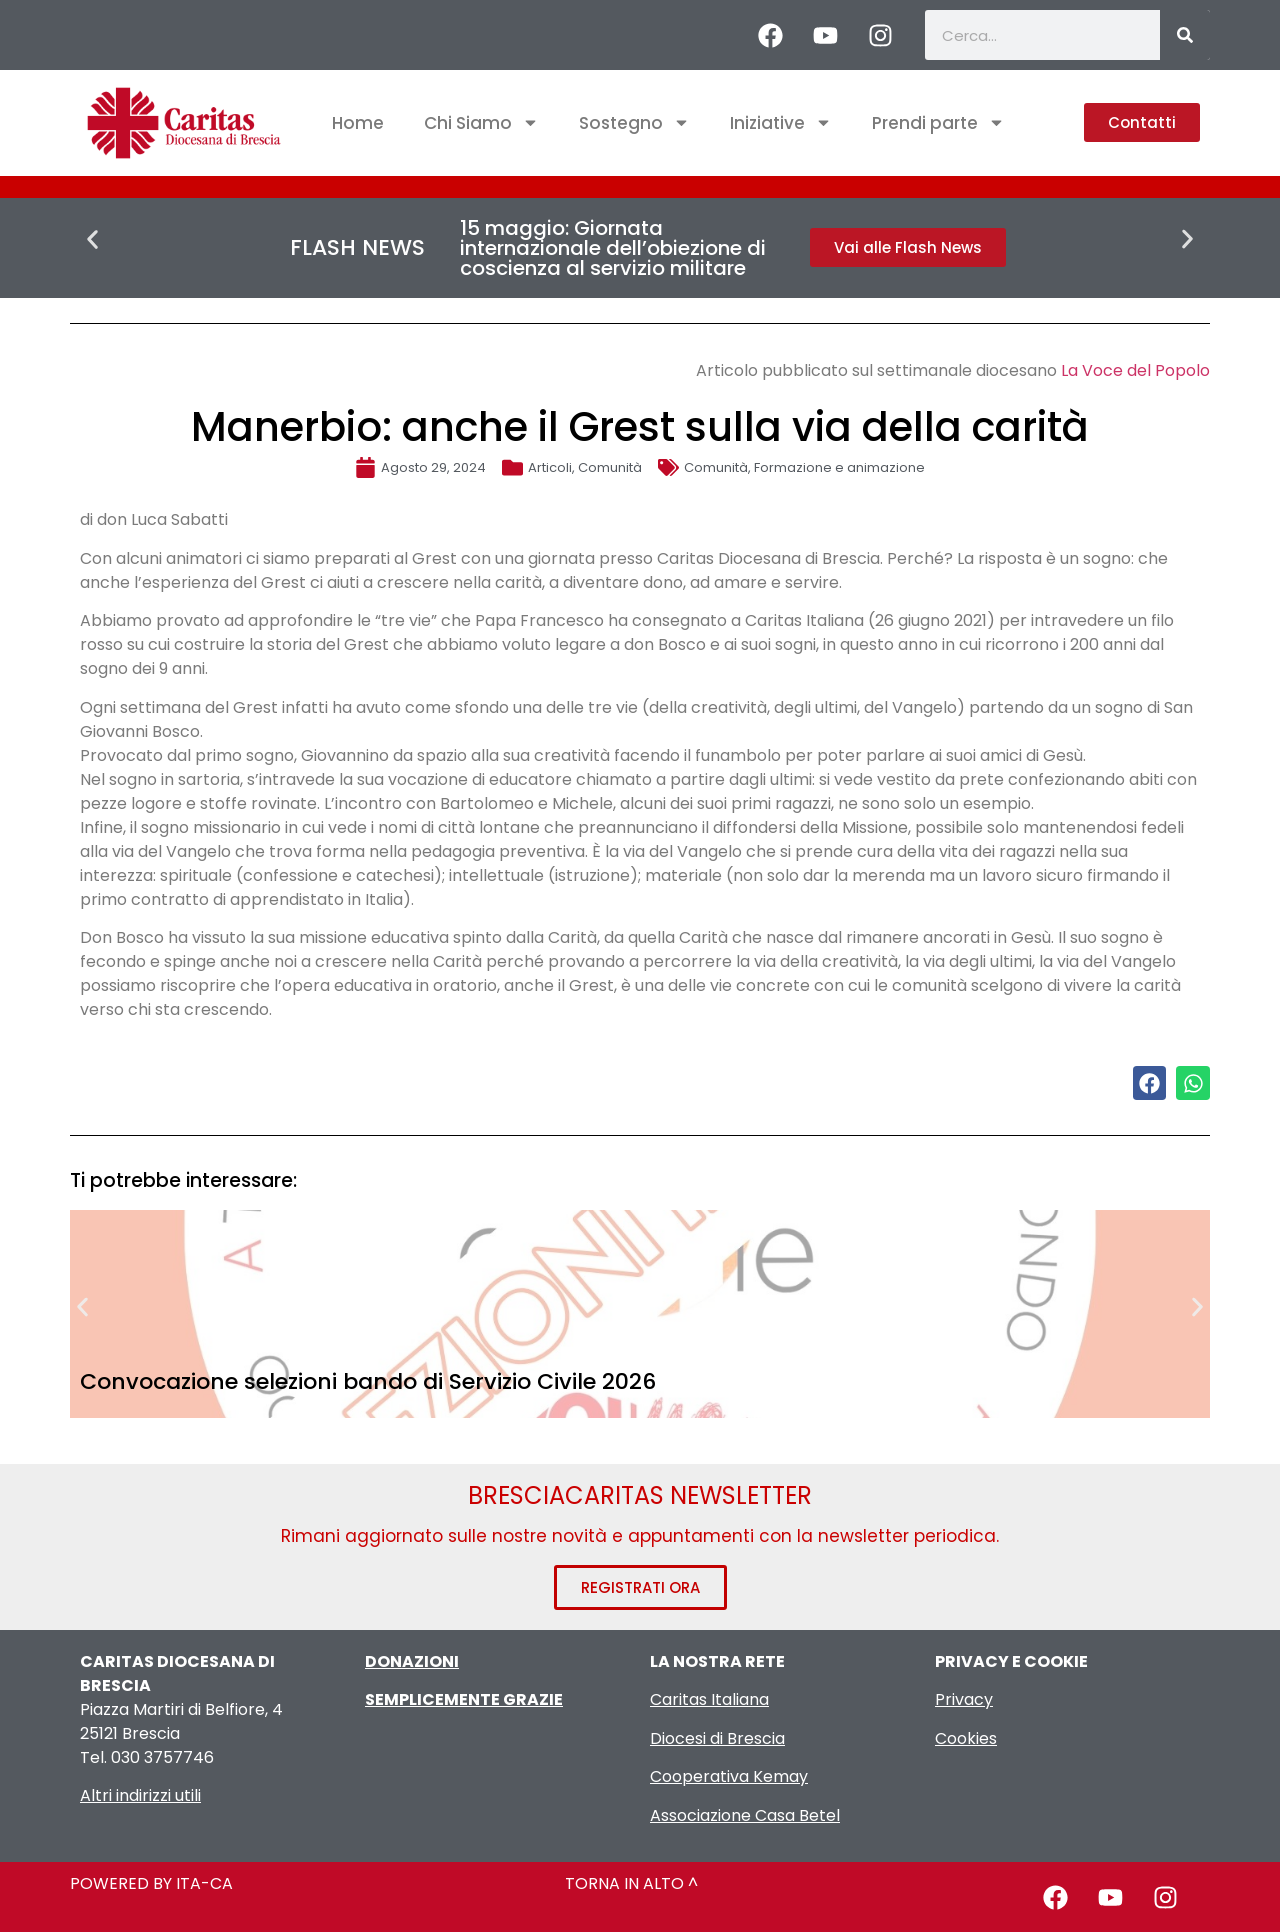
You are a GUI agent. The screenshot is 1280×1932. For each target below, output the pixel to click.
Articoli (550, 467)
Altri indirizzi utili (140, 1795)
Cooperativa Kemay (729, 1776)
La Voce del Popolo (1135, 370)
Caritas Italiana (709, 1699)
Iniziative (781, 122)
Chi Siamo (481, 122)
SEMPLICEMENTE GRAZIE (464, 1699)
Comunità (610, 467)
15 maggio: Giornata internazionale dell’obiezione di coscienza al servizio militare (613, 248)
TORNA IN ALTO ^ (631, 1883)
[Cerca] (1185, 35)
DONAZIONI (412, 1661)
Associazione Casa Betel (745, 1815)
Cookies (966, 1738)
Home (358, 123)
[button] (92, 239)
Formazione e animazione (839, 467)
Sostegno (634, 122)
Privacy (964, 1699)
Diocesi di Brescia (717, 1738)
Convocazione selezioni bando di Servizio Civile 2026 (368, 1381)
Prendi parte (938, 122)
